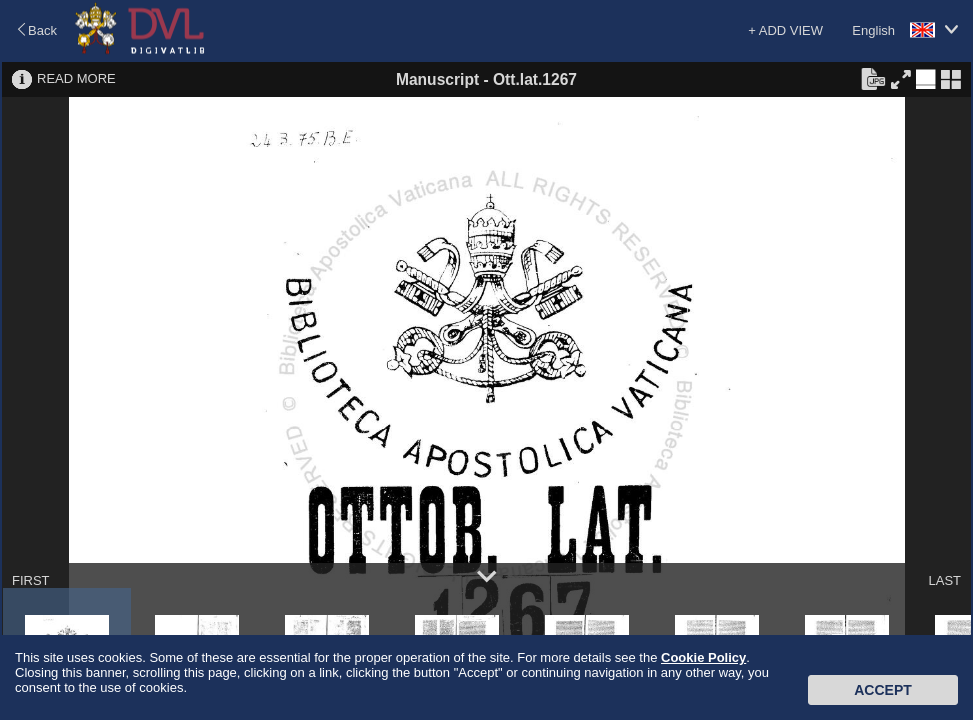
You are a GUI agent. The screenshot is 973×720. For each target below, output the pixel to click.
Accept (883, 690)
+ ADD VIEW (785, 30)
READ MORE (76, 78)
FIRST (31, 580)
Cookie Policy (703, 657)
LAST (944, 580)
